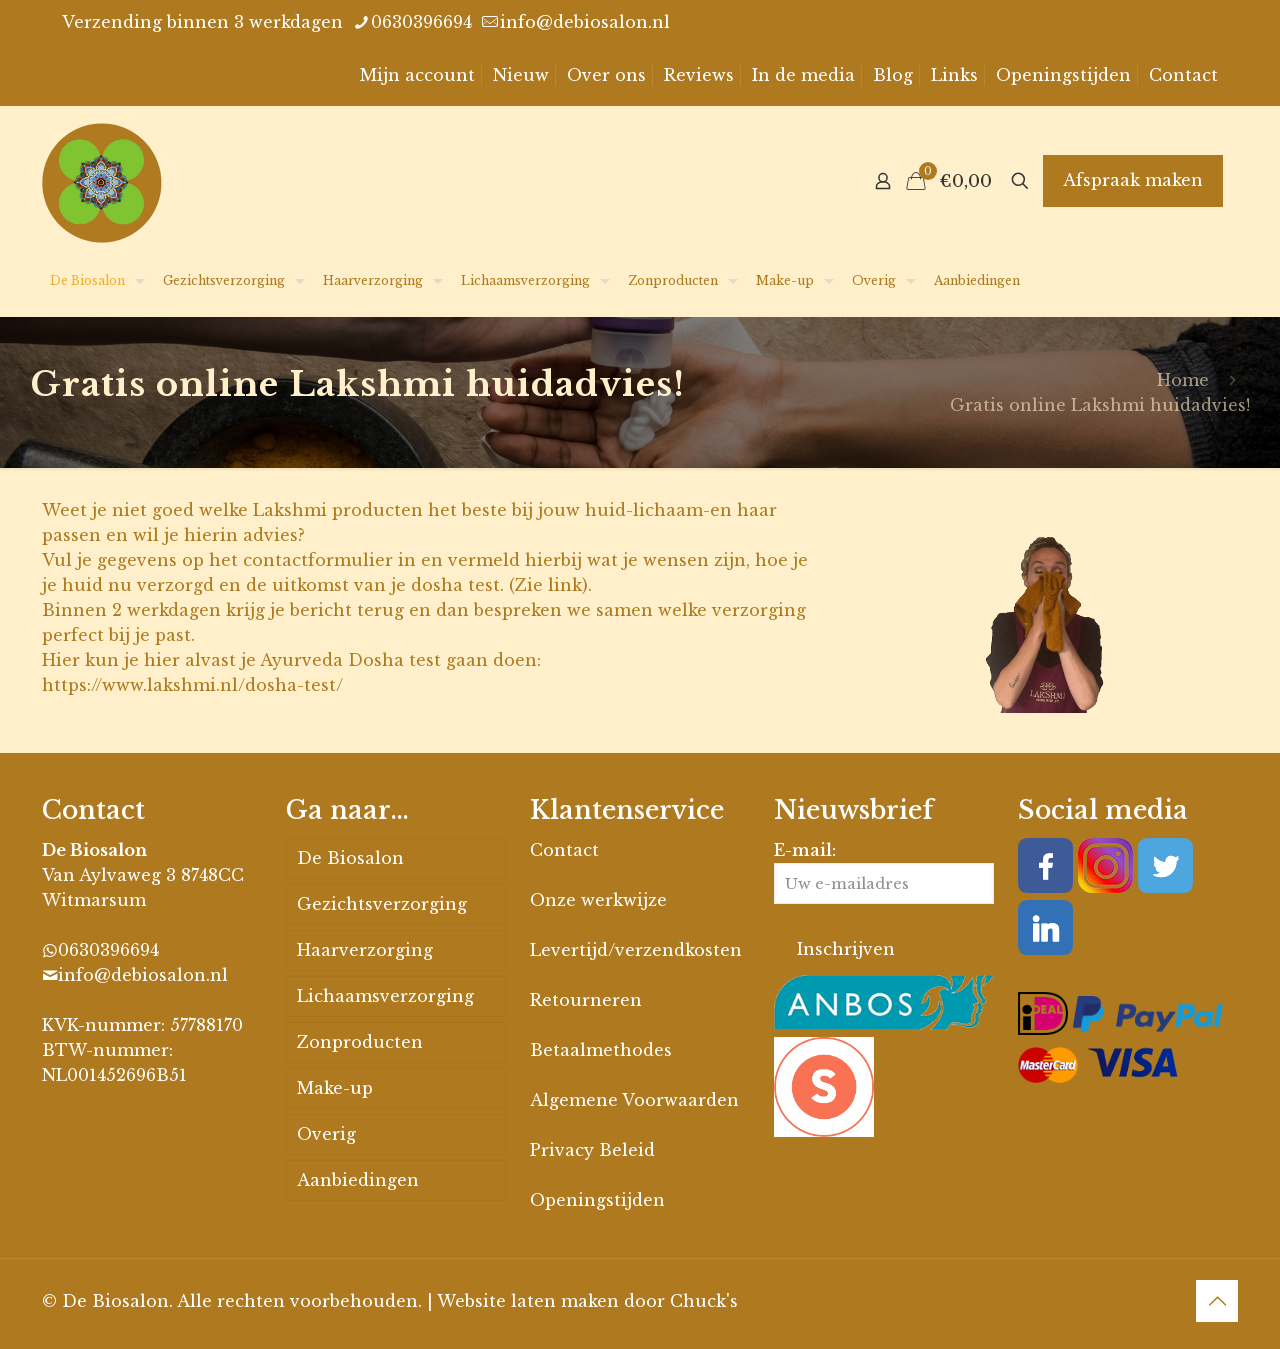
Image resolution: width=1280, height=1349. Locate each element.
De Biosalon (350, 858)
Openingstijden (1063, 75)
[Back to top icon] (1217, 1301)
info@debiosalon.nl (143, 975)
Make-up (335, 1088)
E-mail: (884, 872)
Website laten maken (528, 1301)
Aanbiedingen (358, 1180)
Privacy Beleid (592, 1150)
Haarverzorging (365, 950)
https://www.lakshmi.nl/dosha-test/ (192, 685)
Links (954, 75)
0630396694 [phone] (421, 22)
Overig (326, 1134)
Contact (1183, 75)
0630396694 (108, 950)
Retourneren (586, 1000)
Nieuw (521, 75)
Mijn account (417, 75)
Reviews (699, 75)
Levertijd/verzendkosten (636, 950)
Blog (893, 75)
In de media (803, 75)
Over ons (606, 75)
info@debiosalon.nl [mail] (585, 22)
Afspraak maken (1133, 180)
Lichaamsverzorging (385, 996)
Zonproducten (360, 1042)
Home (1183, 380)
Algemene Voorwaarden (634, 1100)
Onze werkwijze (598, 900)
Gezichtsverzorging (382, 904)
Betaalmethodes (601, 1050)
